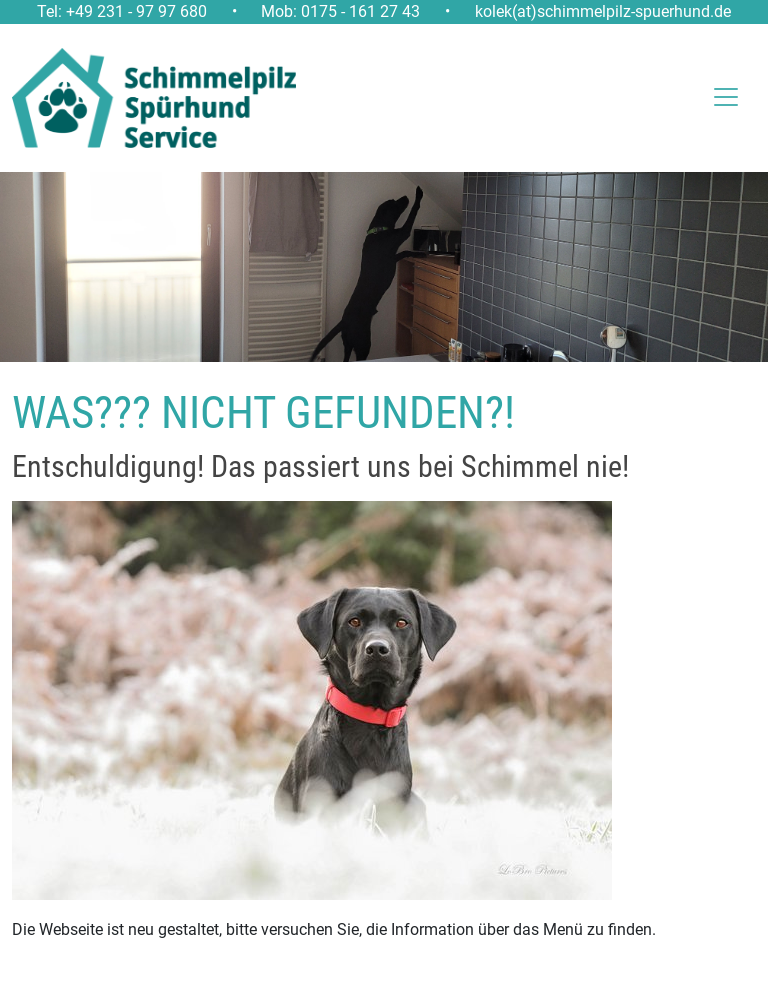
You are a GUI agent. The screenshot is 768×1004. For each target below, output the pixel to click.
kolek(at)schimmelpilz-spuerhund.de (603, 11)
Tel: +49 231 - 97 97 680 (122, 11)
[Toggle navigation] (711, 96)
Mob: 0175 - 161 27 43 (340, 11)
